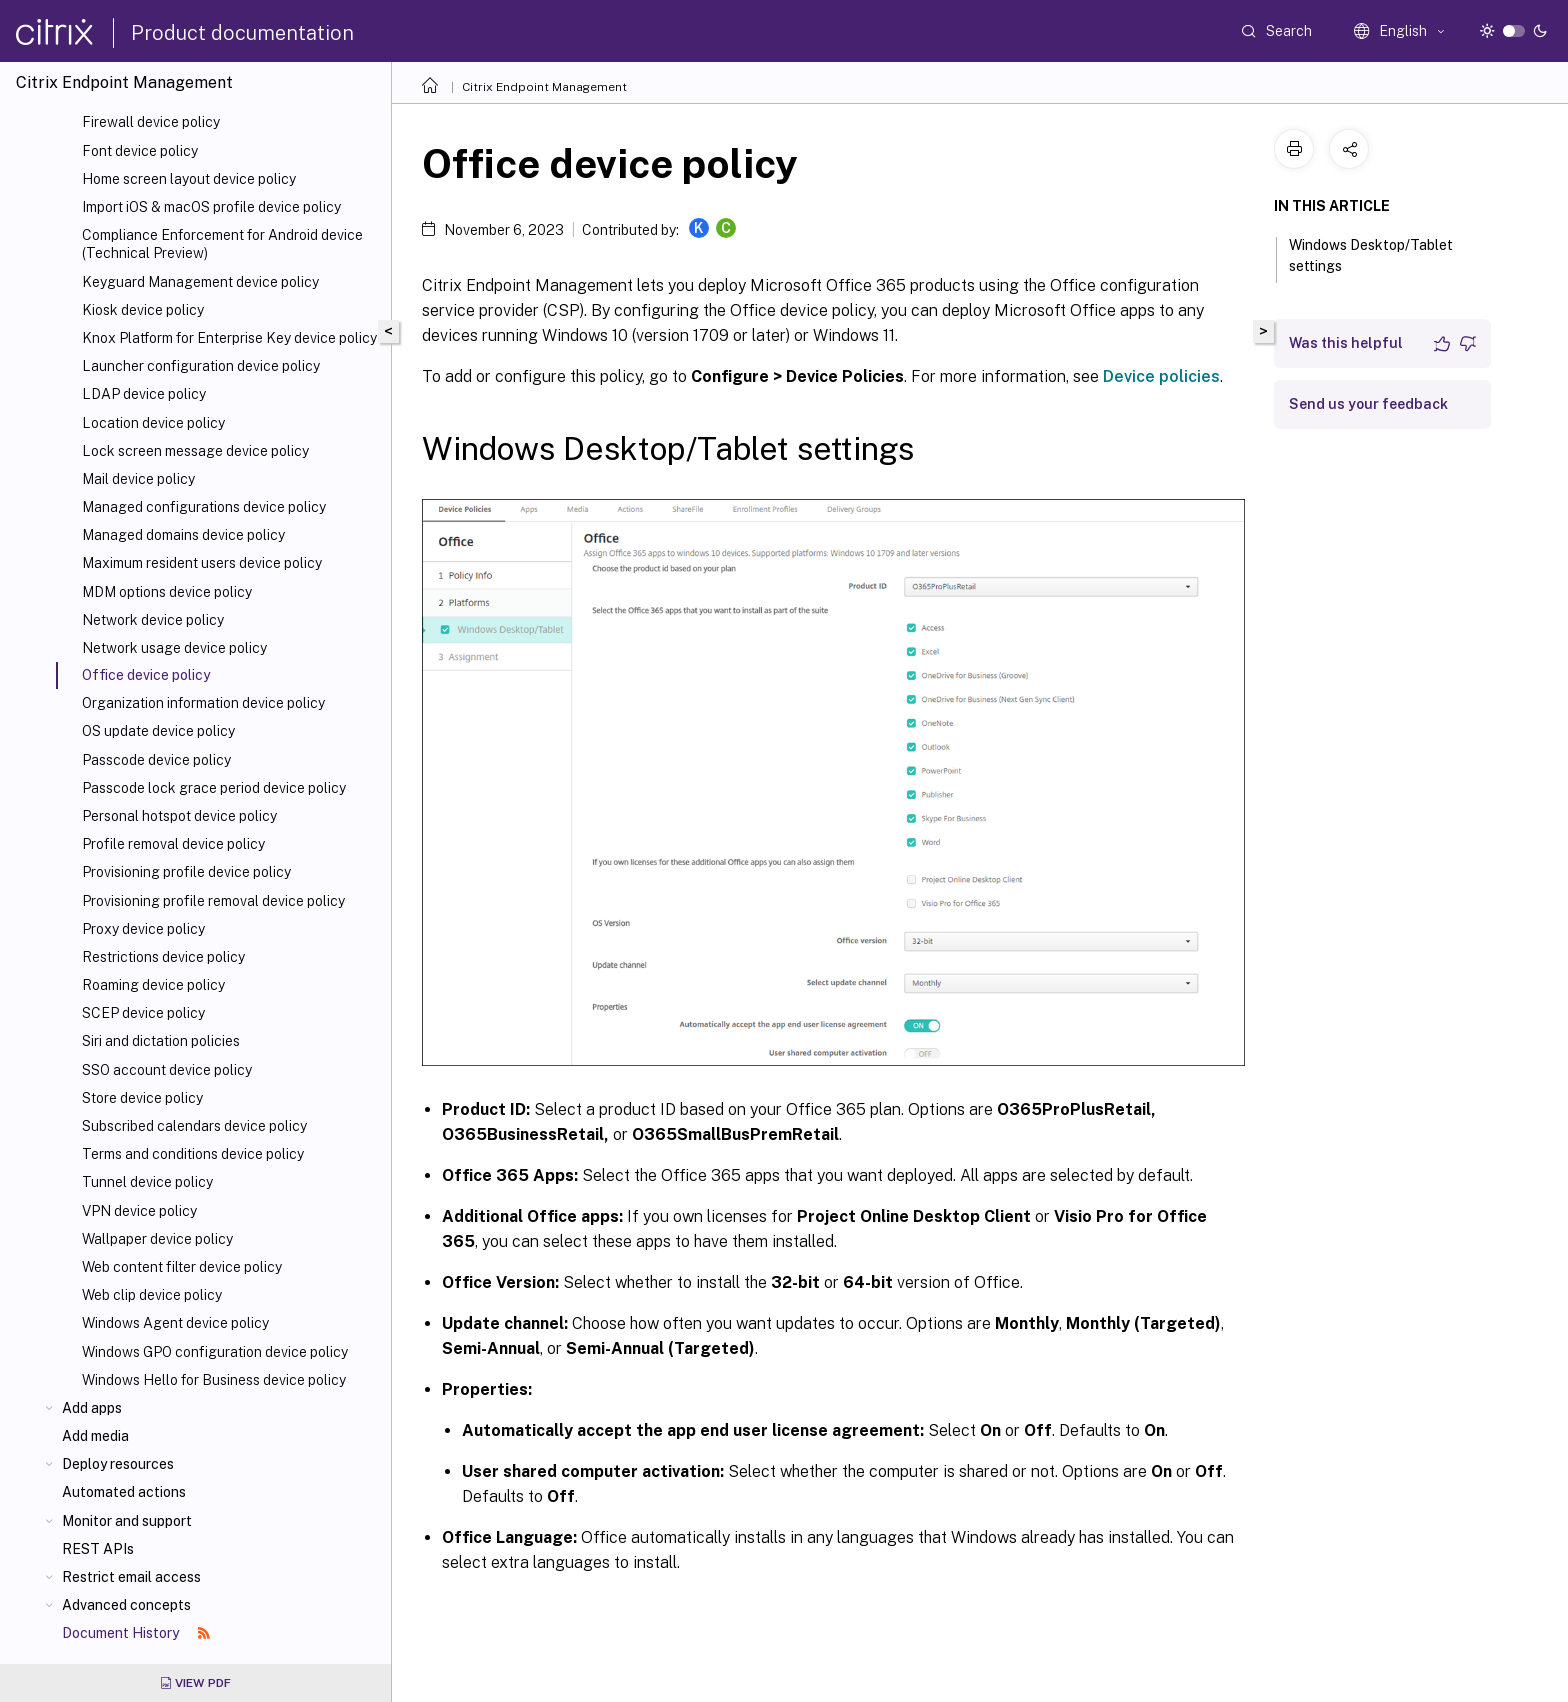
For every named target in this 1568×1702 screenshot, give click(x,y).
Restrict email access (131, 1577)
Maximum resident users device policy (202, 563)
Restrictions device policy (163, 957)
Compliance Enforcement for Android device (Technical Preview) (222, 244)
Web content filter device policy (182, 1267)
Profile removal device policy (173, 844)
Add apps (92, 1408)
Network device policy (153, 620)
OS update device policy (158, 731)
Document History (136, 1633)
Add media (95, 1436)
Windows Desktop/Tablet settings (1371, 255)
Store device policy (142, 1098)
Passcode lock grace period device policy (214, 788)
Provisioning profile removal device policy (213, 901)
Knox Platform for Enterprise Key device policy (229, 338)
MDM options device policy (167, 592)
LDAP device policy (144, 394)
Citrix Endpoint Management (544, 87)
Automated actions (124, 1492)
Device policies (1161, 376)
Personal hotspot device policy (179, 816)
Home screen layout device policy (189, 179)
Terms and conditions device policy (193, 1154)
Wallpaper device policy (157, 1239)
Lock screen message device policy (195, 451)
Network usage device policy (174, 648)
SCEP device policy (143, 1013)
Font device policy (140, 151)
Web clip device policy (152, 1295)
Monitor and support (127, 1521)
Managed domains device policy (183, 535)
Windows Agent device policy (175, 1323)
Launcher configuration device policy (201, 366)
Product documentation (242, 33)
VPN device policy (139, 1211)
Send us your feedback (1368, 404)
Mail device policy (138, 479)
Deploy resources (118, 1464)
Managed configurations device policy (204, 507)
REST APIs (98, 1549)
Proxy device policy (143, 929)
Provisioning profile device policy (186, 872)
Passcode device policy (156, 760)
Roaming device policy (153, 985)
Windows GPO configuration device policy (215, 1352)
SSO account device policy (167, 1070)
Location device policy (153, 423)
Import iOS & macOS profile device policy (211, 207)
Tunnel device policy (147, 1182)
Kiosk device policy (143, 310)
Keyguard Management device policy (200, 282)
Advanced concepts (126, 1605)
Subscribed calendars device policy (194, 1126)
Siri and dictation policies (161, 1041)
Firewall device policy (151, 122)
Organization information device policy (203, 703)
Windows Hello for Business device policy (214, 1380)
